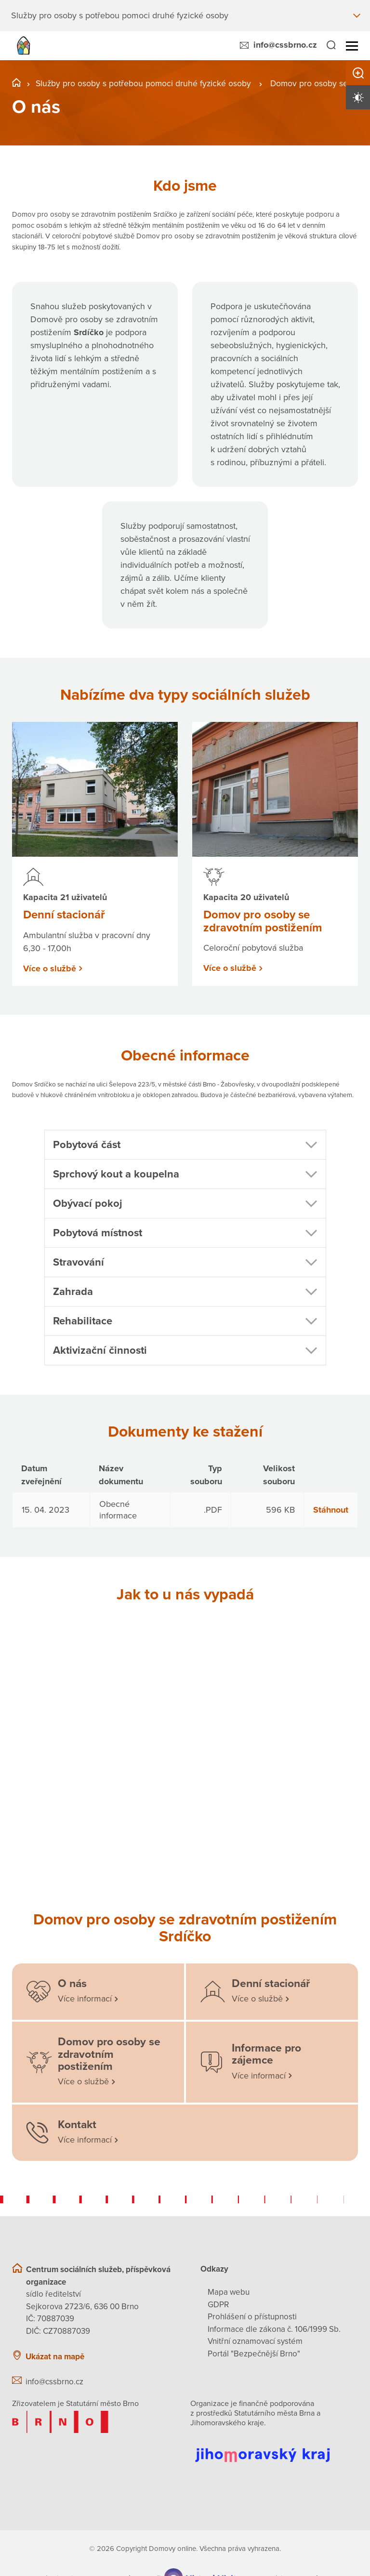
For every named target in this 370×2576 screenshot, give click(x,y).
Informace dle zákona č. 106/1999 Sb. (274, 2329)
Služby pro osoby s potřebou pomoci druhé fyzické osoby (144, 83)
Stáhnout (330, 1509)
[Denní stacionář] (272, 1991)
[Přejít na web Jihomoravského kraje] (274, 2447)
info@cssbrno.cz (285, 44)
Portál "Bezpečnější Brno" (254, 2354)
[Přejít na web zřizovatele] (96, 2422)
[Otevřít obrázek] (95, 1675)
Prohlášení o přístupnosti (252, 2317)
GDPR (218, 2305)
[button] (185, 1144)
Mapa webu (229, 2292)
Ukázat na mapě (55, 2356)
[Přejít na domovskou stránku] (22, 46)
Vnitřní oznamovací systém (255, 2341)
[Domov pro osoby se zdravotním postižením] (98, 2062)
